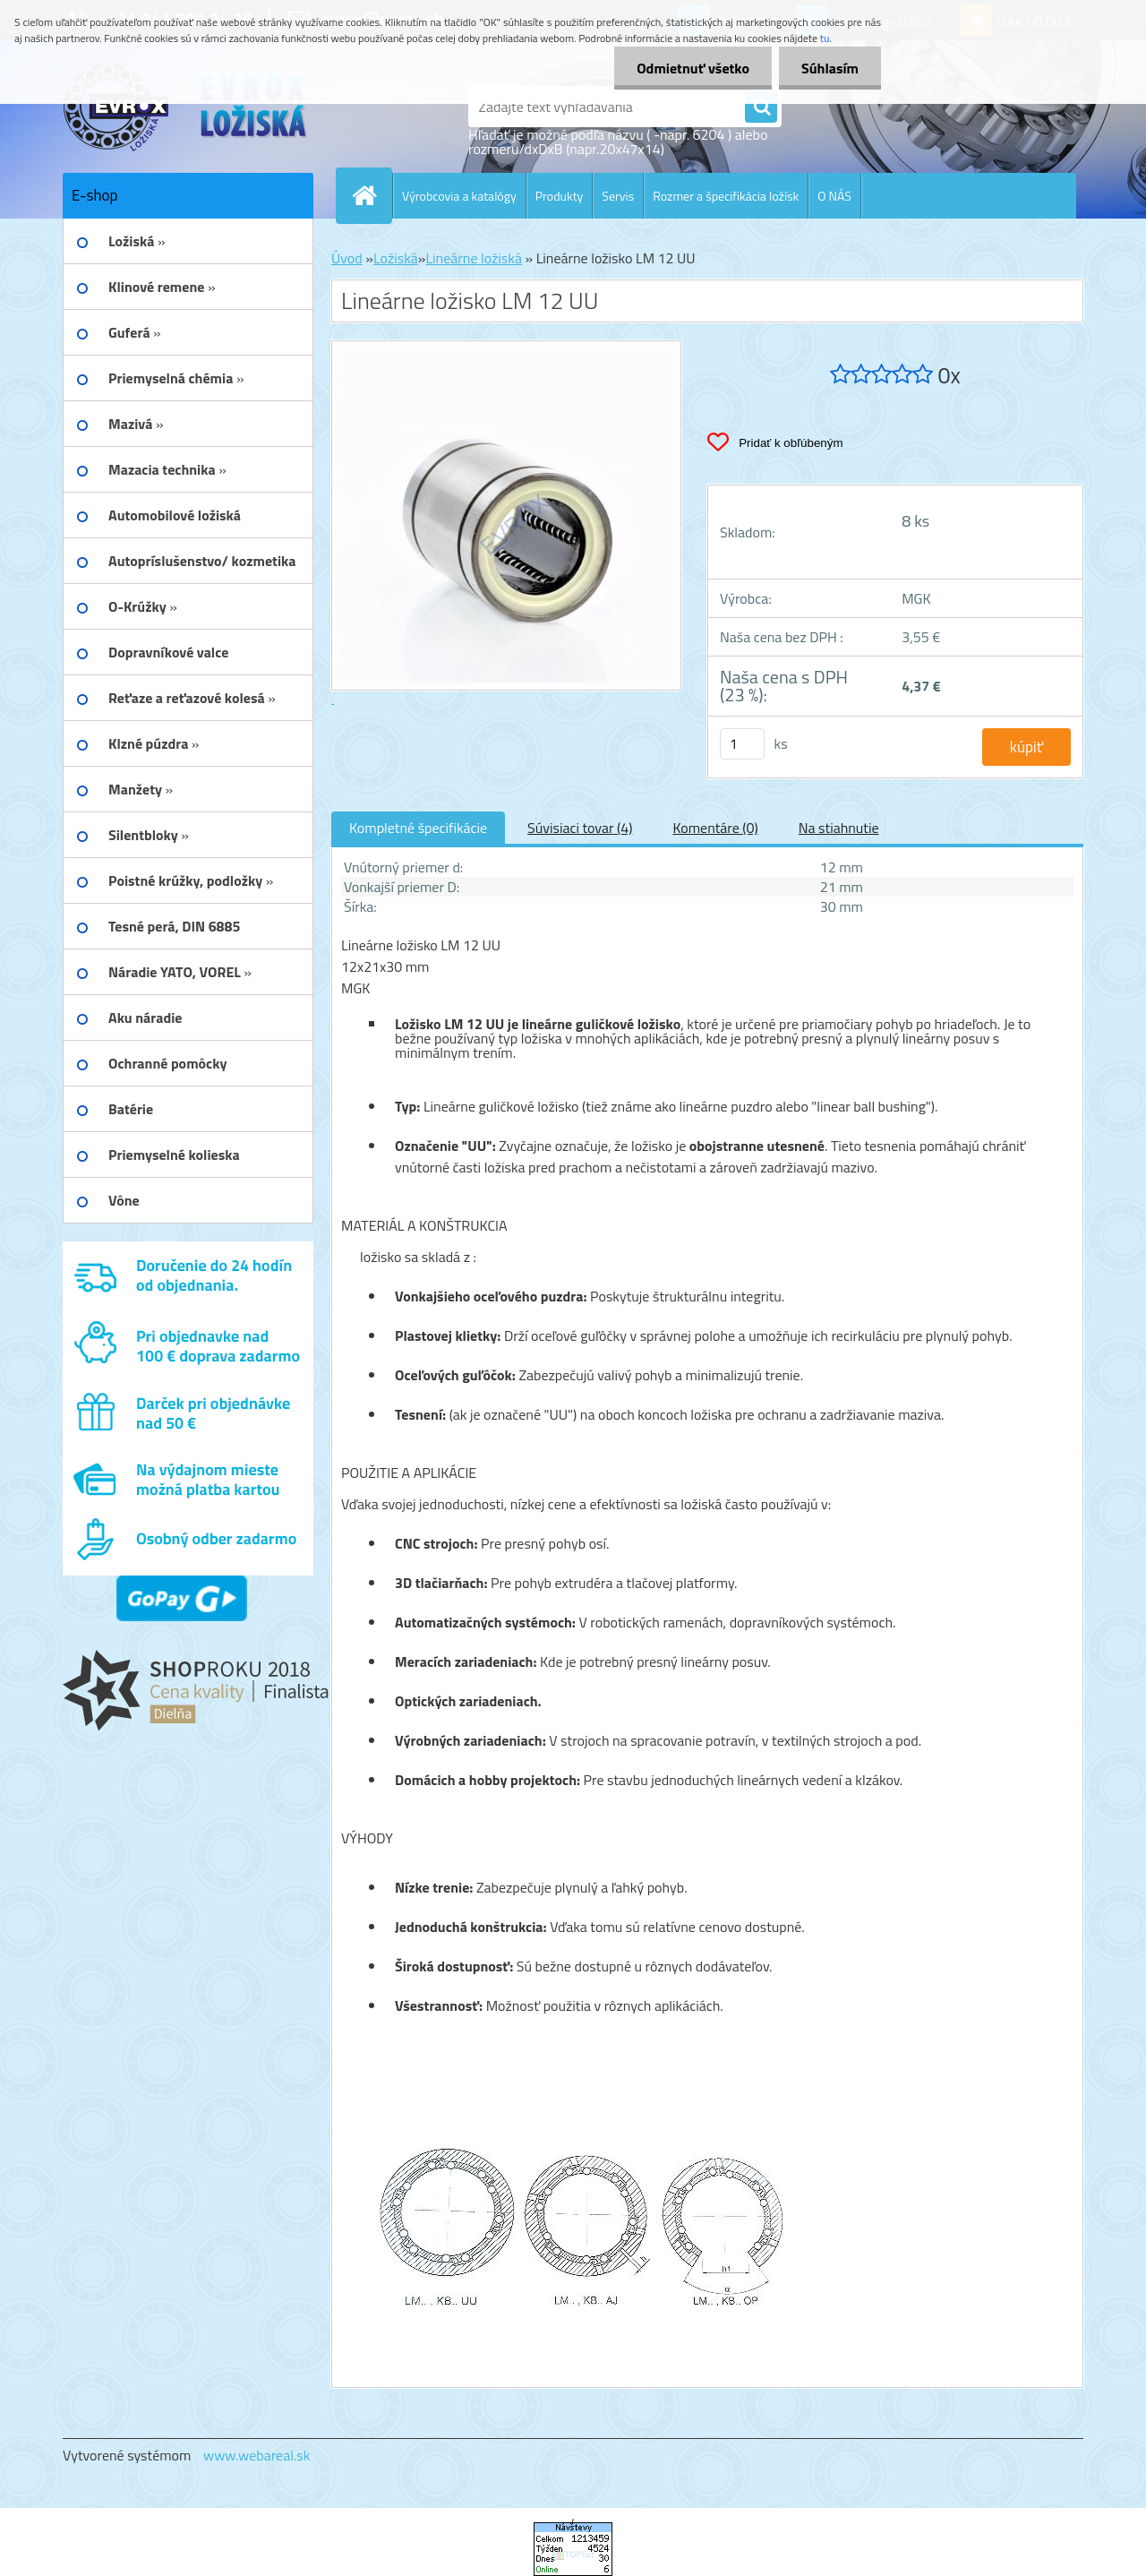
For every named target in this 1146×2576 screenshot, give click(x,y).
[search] (761, 107)
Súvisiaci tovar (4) (579, 827)
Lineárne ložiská (473, 258)
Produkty (559, 195)
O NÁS (834, 195)
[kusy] (742, 744)
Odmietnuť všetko (693, 68)
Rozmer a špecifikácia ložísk (726, 195)
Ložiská (395, 258)
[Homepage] (371, 195)
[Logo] (186, 106)
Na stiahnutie (839, 827)
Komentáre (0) (714, 827)
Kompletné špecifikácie (418, 827)
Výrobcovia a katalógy (459, 195)
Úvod (347, 258)
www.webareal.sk (257, 2455)
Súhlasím (830, 68)
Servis (618, 195)
